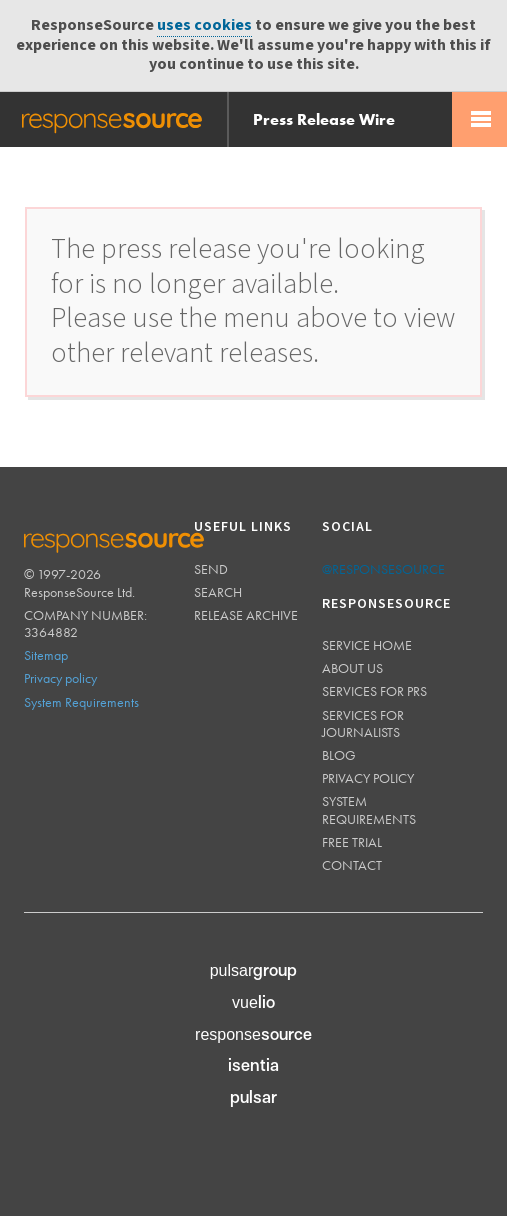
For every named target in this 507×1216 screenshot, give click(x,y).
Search (218, 592)
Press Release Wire (324, 119)
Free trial (352, 842)
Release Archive (246, 615)
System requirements (369, 809)
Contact (352, 865)
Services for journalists (363, 723)
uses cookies (204, 25)
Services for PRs (374, 691)
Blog (339, 755)
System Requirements (81, 702)
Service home (367, 645)
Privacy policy (60, 678)
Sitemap (46, 655)
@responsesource (383, 569)
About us (352, 668)
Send (211, 569)
